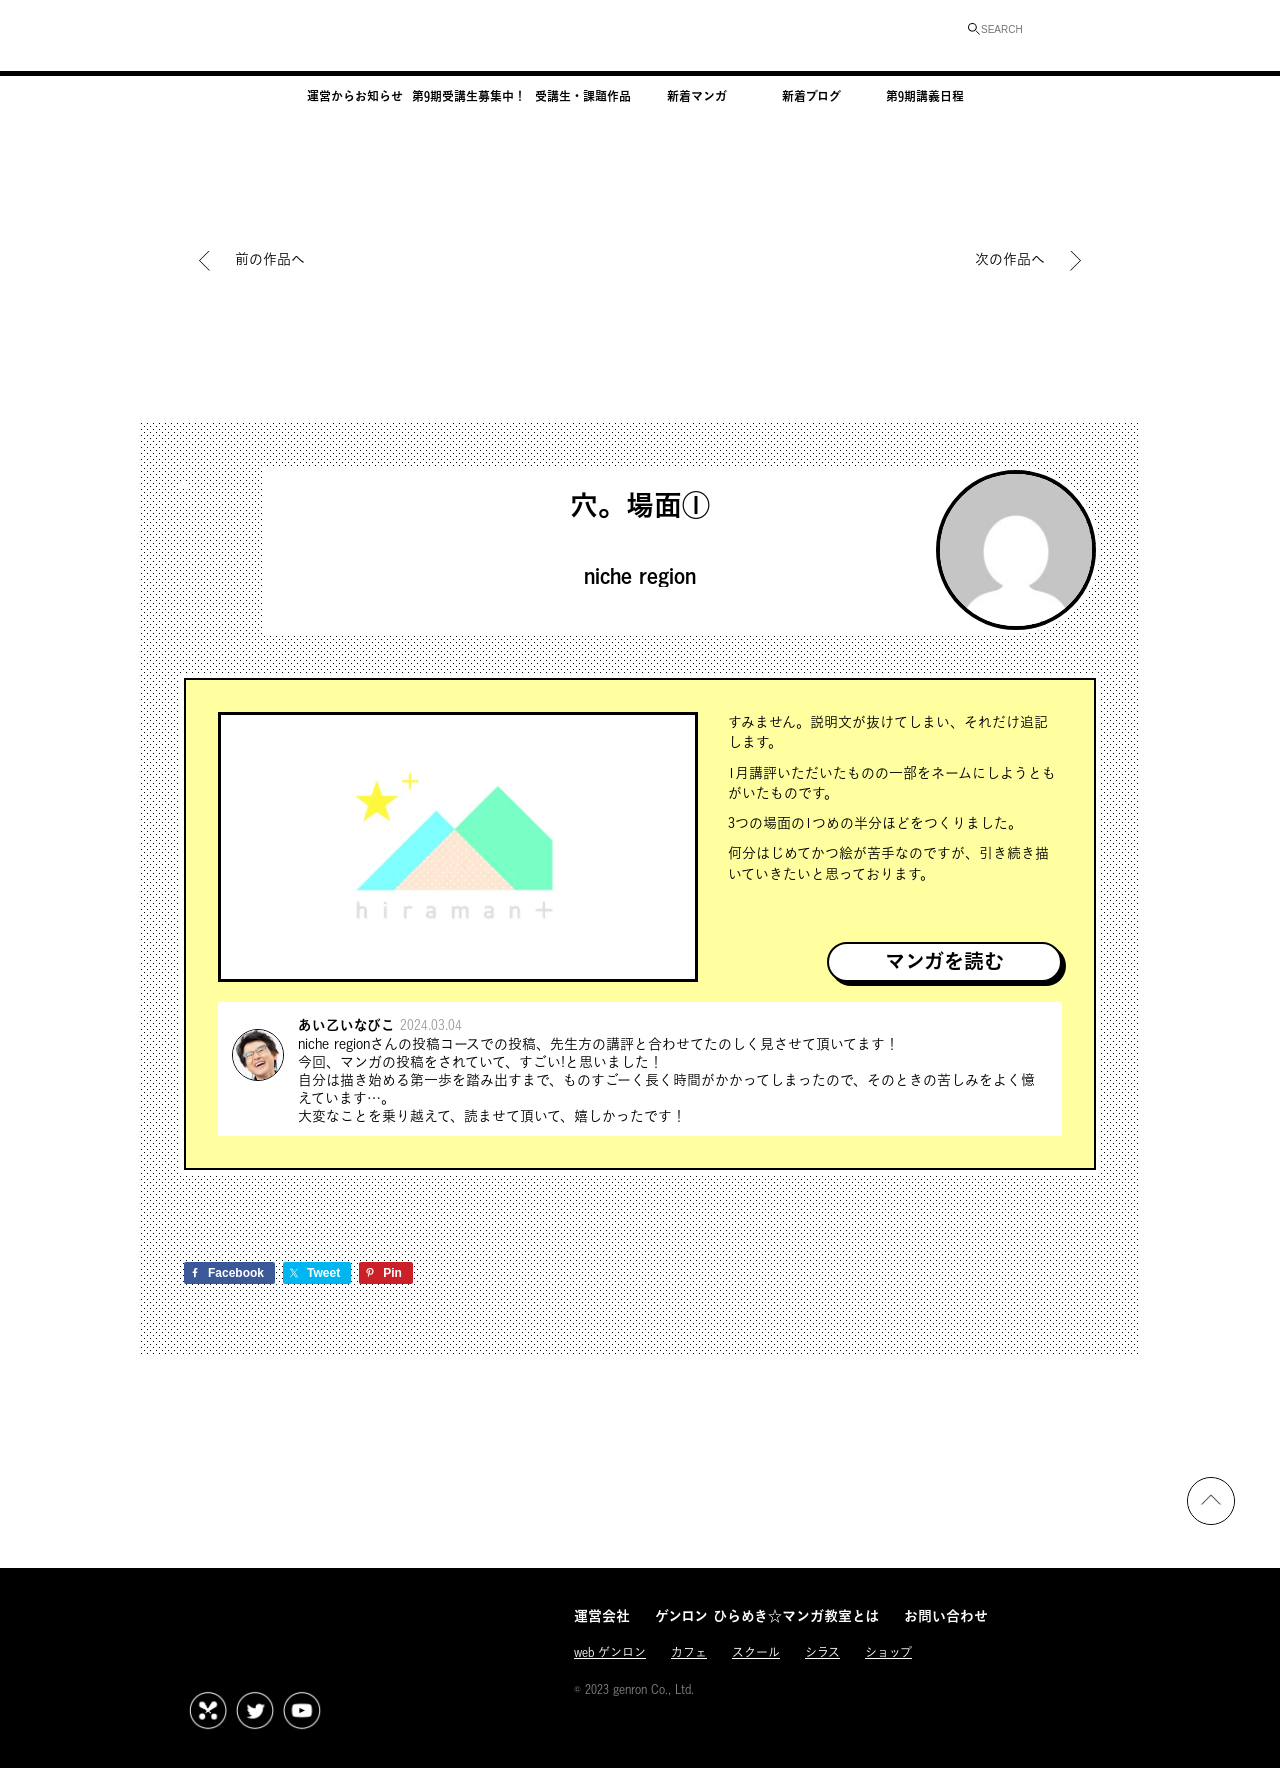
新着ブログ (811, 103)
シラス (822, 1662)
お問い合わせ (946, 1624)
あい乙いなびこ (353, 1028)
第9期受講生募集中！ (469, 103)
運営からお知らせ (355, 103)
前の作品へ (270, 258)
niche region (640, 578)
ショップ (888, 1662)
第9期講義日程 (925, 103)
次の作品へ (1010, 258)
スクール (756, 1662)
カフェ (689, 1662)
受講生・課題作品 (583, 103)
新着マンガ (697, 103)
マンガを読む (944, 963)
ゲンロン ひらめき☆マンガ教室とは (767, 1624)
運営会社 (602, 1624)
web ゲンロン (610, 1662)
